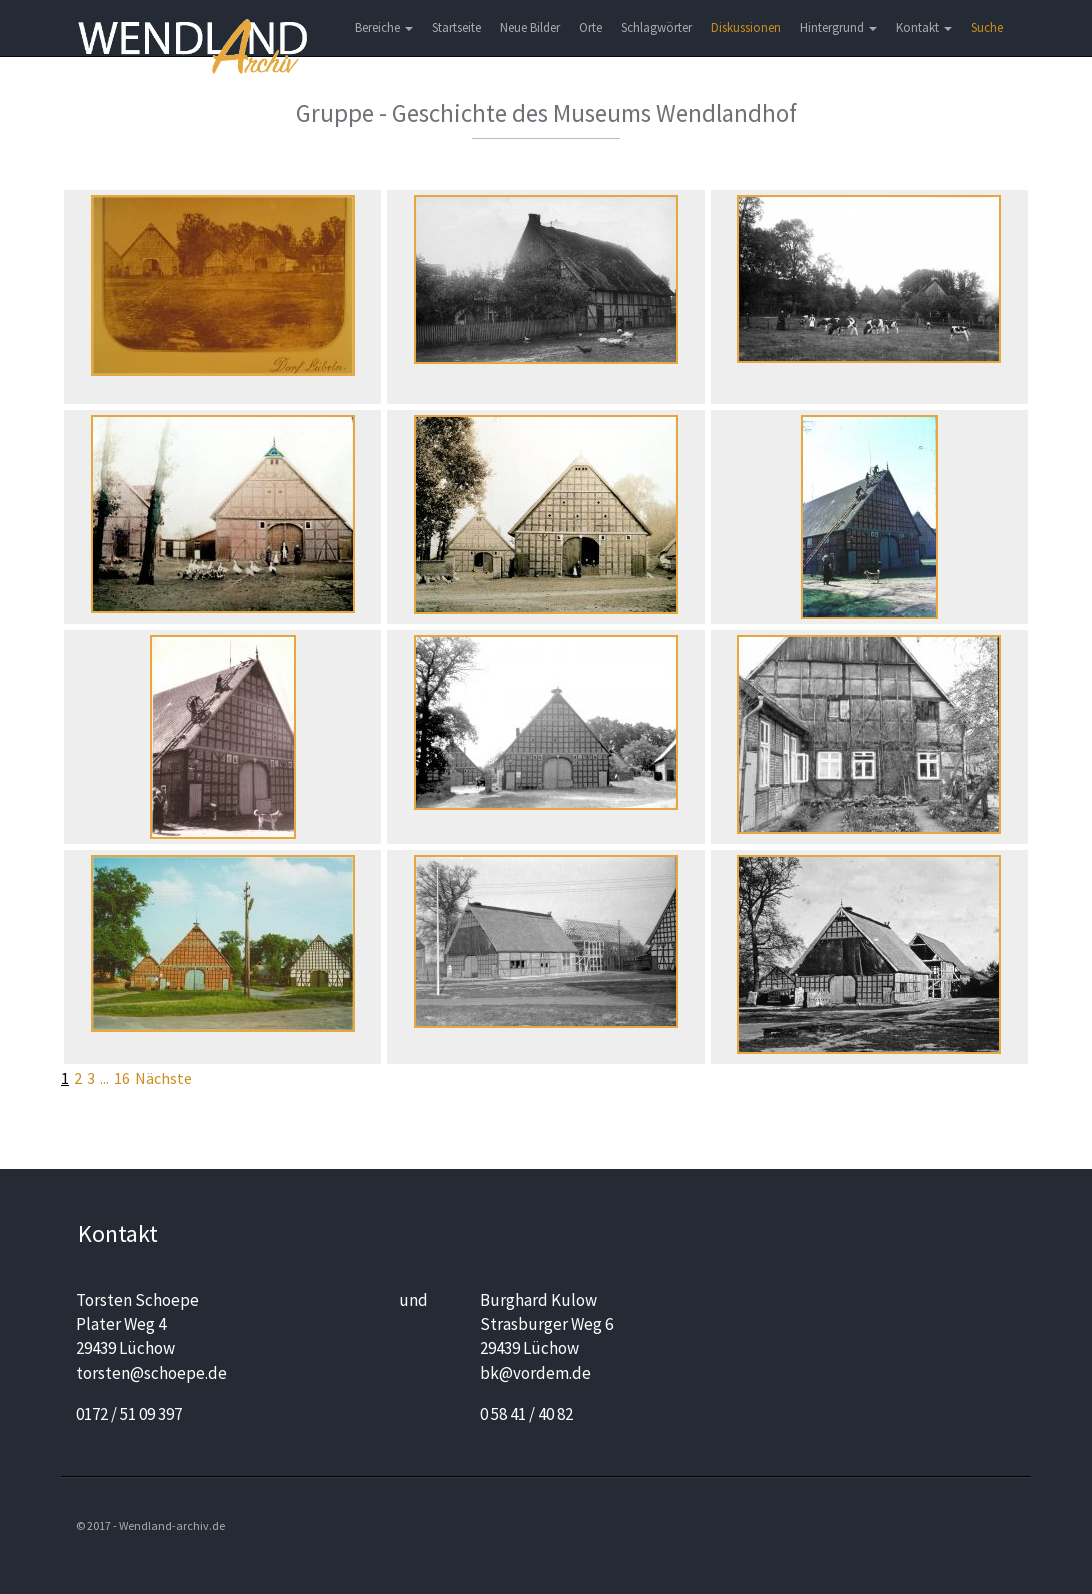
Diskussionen (746, 27)
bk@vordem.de (535, 1373)
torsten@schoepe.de (151, 1373)
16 (122, 1078)
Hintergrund (838, 27)
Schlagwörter (656, 27)
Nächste (163, 1078)
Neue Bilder (530, 27)
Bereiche (384, 27)
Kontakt (924, 27)
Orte (590, 27)
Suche (987, 27)
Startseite (456, 27)
